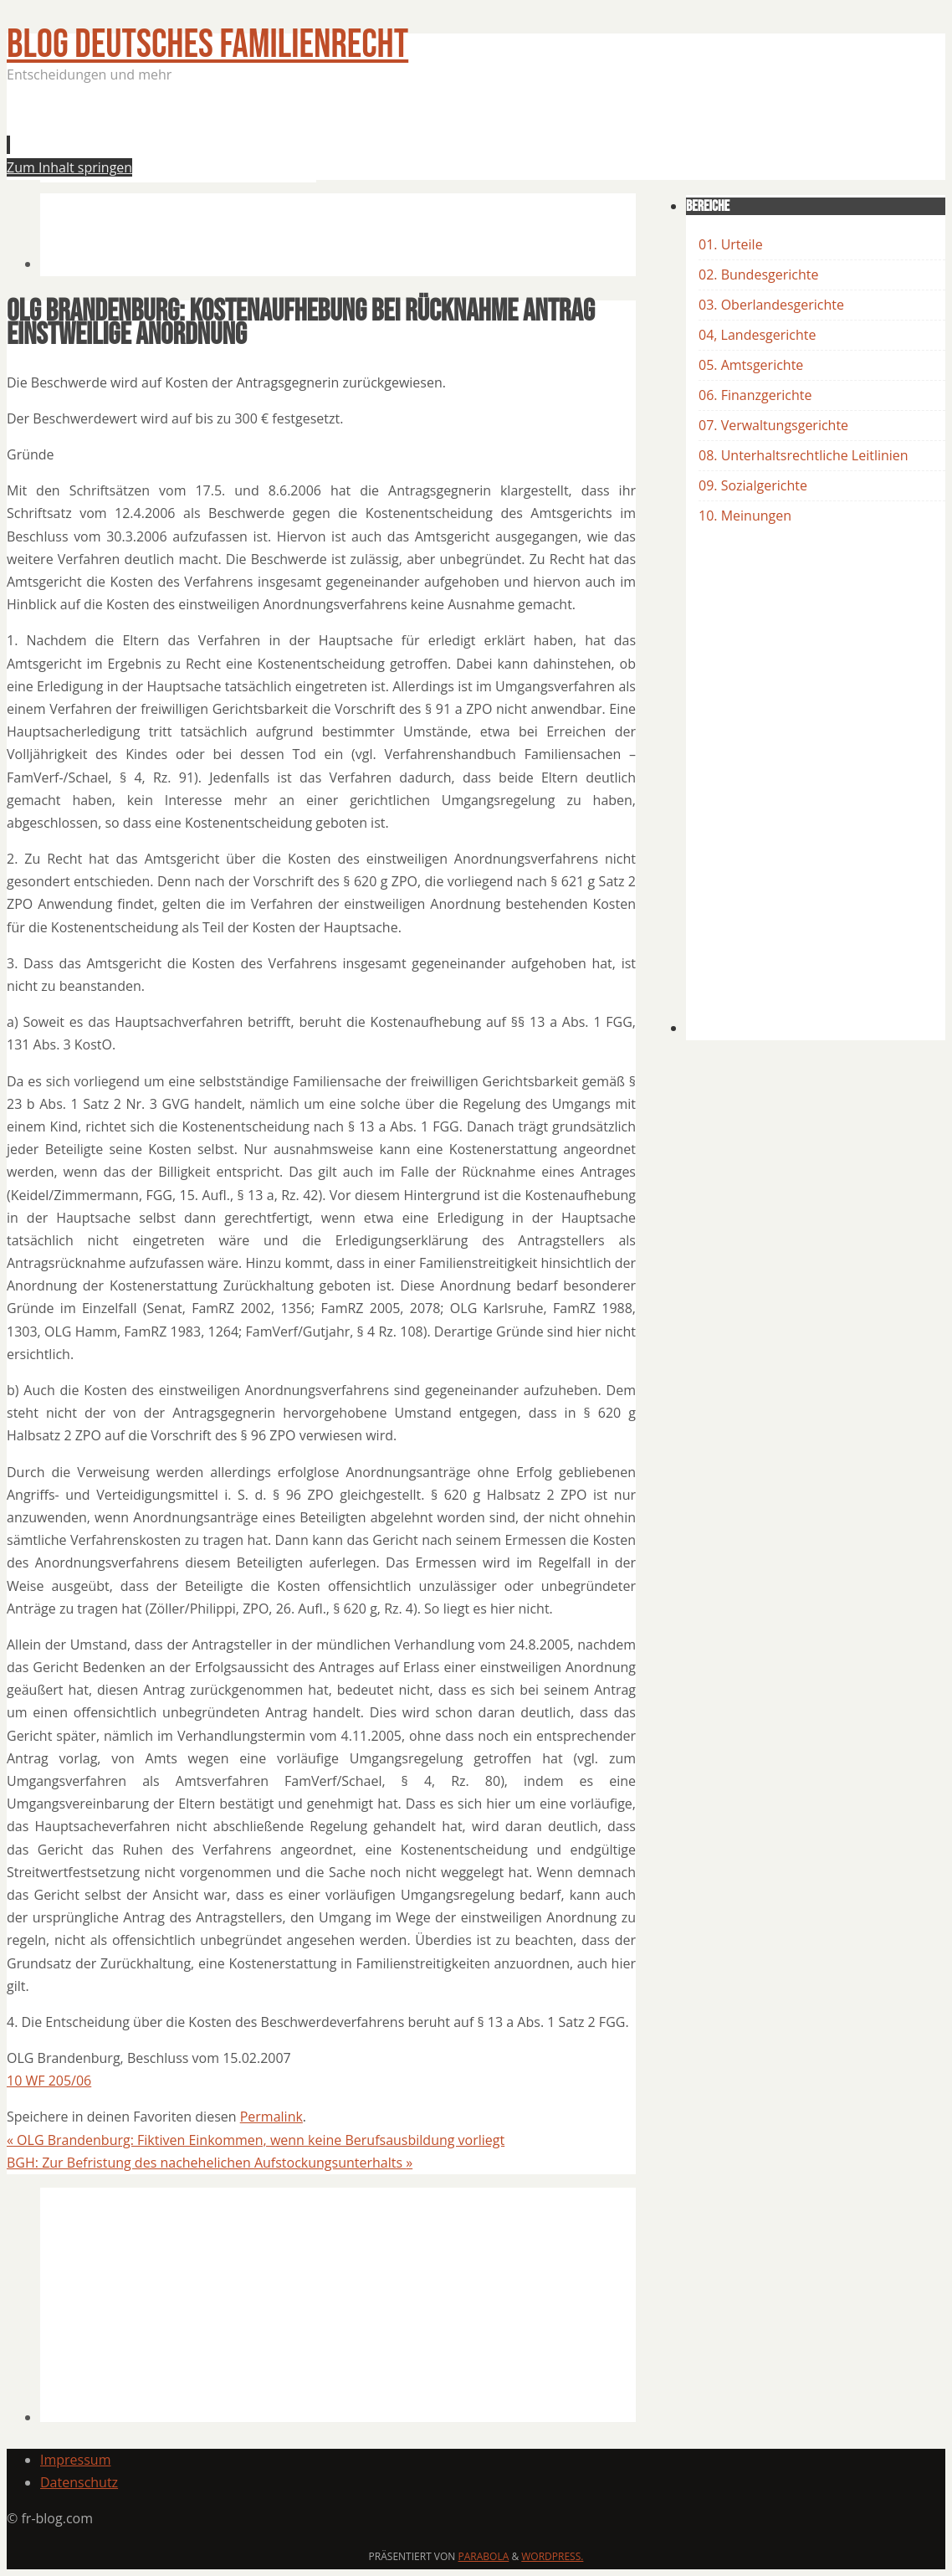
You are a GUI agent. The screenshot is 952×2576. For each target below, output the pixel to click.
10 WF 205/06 (49, 2080)
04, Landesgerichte (757, 335)
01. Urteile (731, 244)
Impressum (75, 2459)
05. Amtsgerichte (751, 365)
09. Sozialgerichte (753, 485)
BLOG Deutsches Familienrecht (207, 45)
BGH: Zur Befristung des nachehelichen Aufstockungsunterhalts (209, 2162)
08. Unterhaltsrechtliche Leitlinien (803, 455)
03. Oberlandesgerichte (771, 304)
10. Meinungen (745, 515)
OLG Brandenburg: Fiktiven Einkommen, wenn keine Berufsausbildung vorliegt (255, 2140)
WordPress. (552, 2556)
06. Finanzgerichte (755, 395)
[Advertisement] (344, 137)
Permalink (271, 2116)
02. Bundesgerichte (758, 274)
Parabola (483, 2556)
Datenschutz (79, 2482)
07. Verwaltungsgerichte (773, 425)
